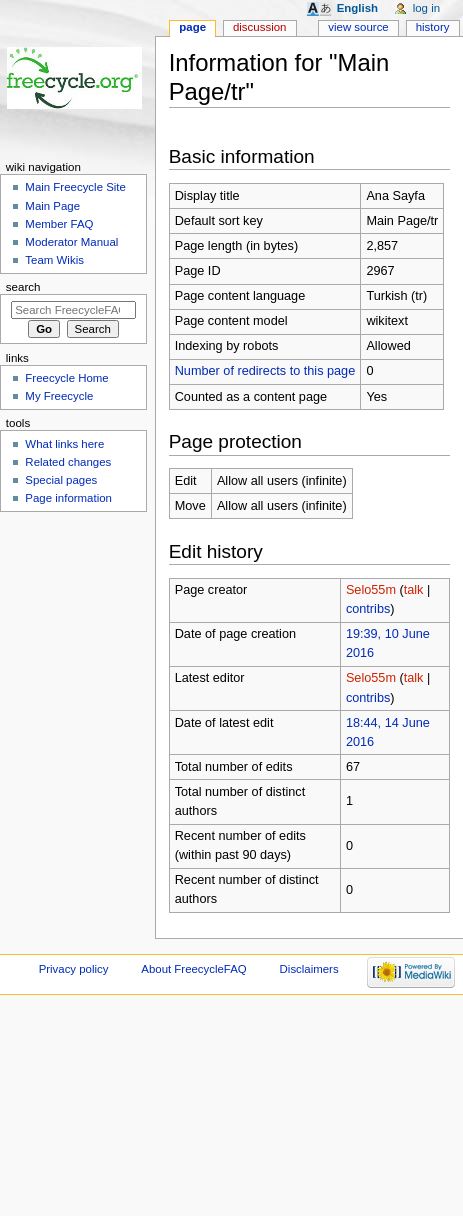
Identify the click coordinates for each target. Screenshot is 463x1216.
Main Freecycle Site (75, 187)
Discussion (259, 27)
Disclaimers (309, 969)
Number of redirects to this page (265, 371)
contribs (368, 609)
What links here (64, 444)
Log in (426, 8)
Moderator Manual (71, 242)
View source (358, 27)
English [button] (357, 8)
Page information (68, 498)
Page (192, 27)
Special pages (61, 480)
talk (414, 590)
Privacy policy (74, 969)
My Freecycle (59, 396)
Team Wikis (54, 260)
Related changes (68, 462)
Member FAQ (59, 224)
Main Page (52, 206)
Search (23, 287)
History (433, 27)
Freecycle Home (66, 378)
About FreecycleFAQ (193, 969)
